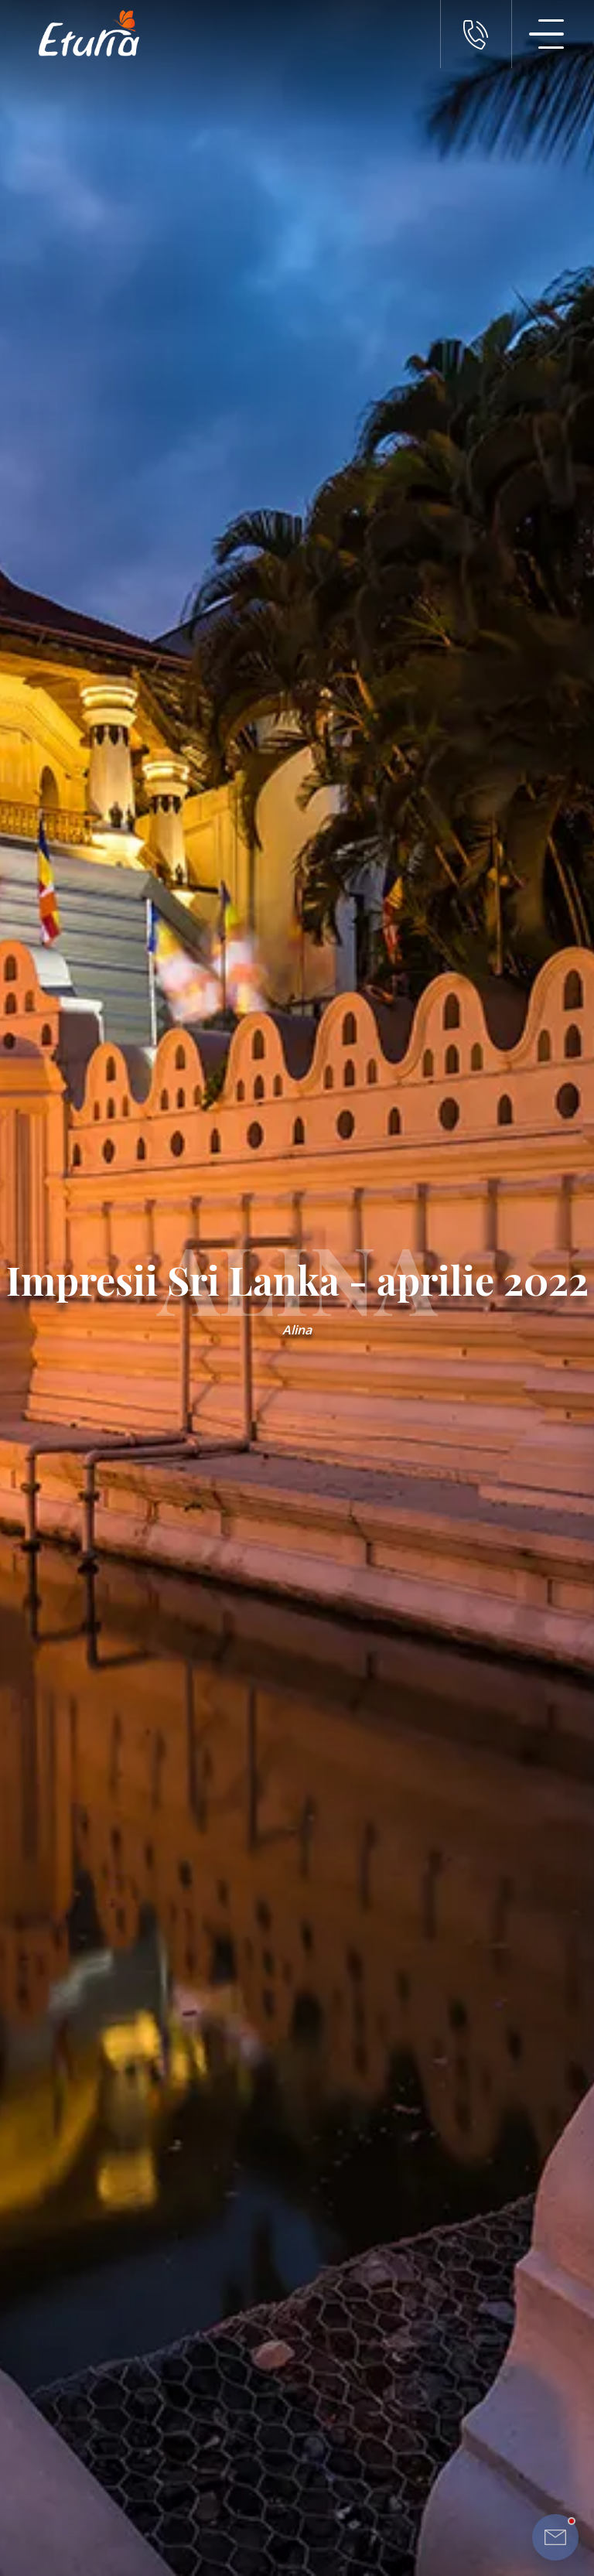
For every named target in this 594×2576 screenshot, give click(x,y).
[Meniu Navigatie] (546, 34)
